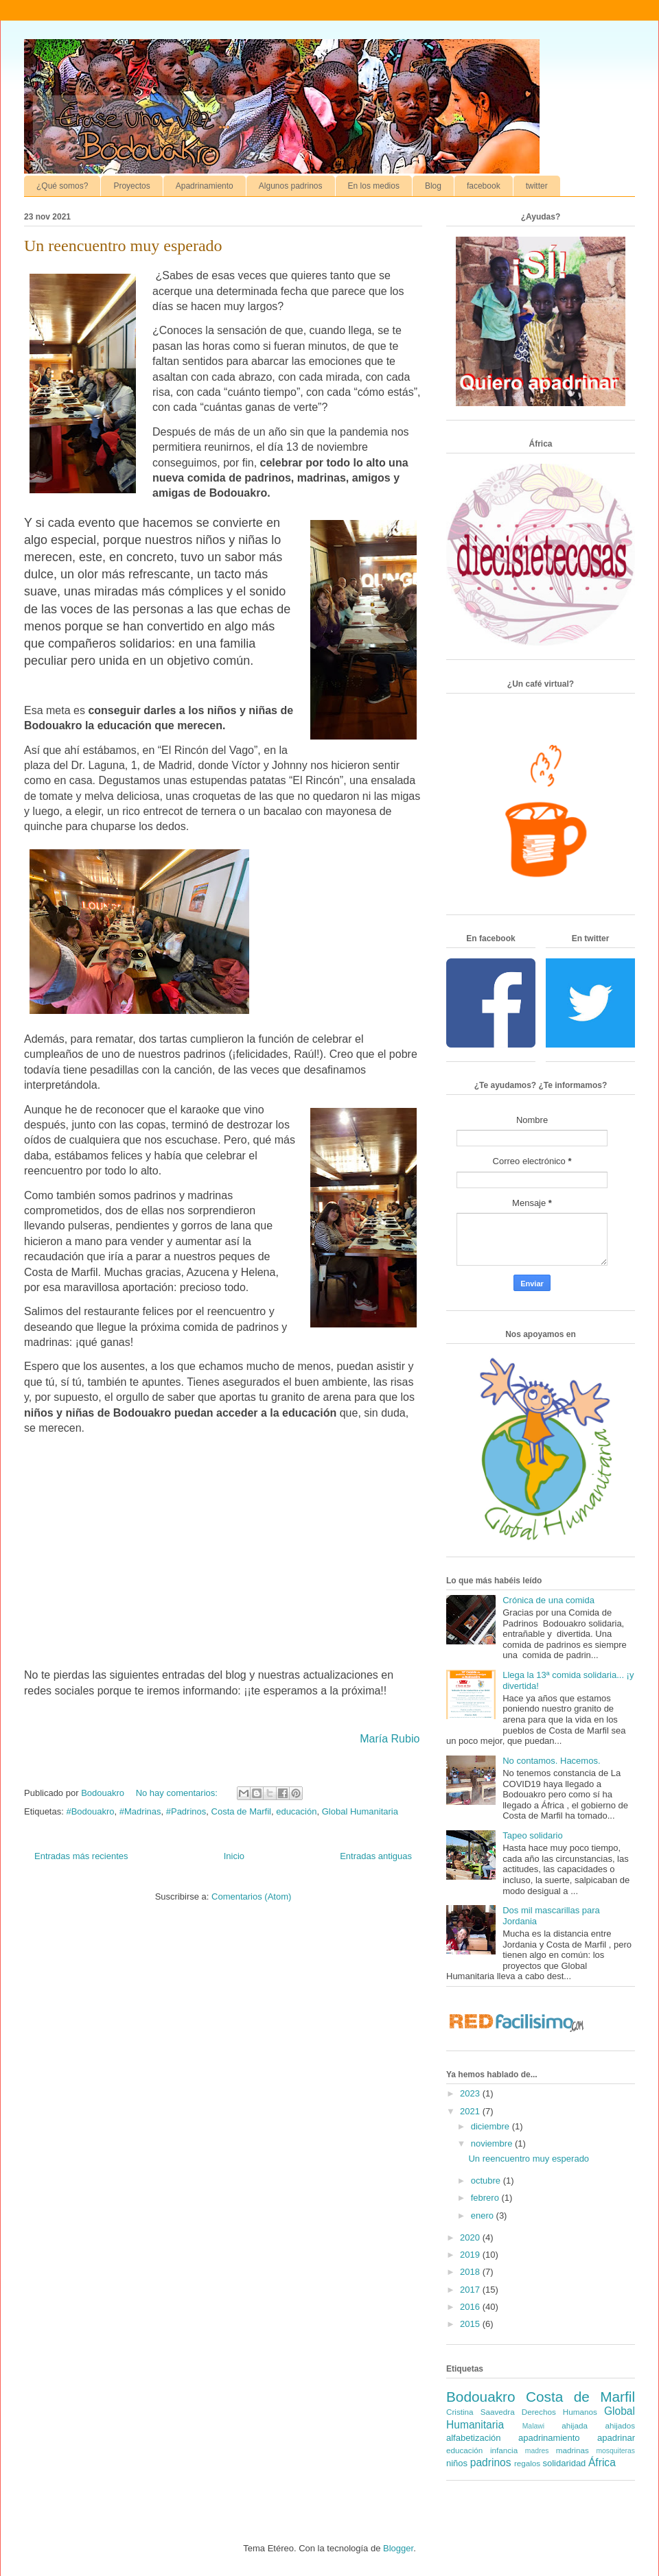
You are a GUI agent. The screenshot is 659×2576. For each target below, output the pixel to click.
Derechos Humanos (559, 2411)
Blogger (398, 2548)
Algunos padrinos (291, 186)
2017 (471, 2289)
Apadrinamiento (204, 186)
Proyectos (131, 186)
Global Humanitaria (360, 1811)
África (602, 2462)
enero (483, 2215)
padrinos (490, 2462)
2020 (471, 2237)
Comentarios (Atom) (251, 1896)
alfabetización (473, 2438)
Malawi (533, 2426)
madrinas (572, 2450)
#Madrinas (140, 1811)
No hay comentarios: (178, 1793)
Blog (433, 186)
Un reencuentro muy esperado (123, 246)
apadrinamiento (549, 2438)
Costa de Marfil (241, 1811)
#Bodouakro (90, 1811)
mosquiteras (615, 2451)
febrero (486, 2198)
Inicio (234, 1856)
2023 (471, 2093)
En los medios (374, 186)
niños (456, 2463)
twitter (537, 186)
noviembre (493, 2143)
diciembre (491, 2126)
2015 (471, 2324)
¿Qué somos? (62, 186)
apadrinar (616, 2438)
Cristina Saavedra (480, 2411)
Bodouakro (481, 2396)
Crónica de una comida (548, 1600)
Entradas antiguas (376, 1856)
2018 (471, 2272)
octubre (487, 2180)
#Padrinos (186, 1811)
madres (537, 2451)
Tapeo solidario (532, 1835)
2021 (471, 2111)
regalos (527, 2463)
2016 (471, 2307)
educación (296, 1811)
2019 (471, 2254)
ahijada (575, 2425)
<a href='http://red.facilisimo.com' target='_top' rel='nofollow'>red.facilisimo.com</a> (516, 2023)
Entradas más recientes (81, 1856)
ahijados (620, 2425)
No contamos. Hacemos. (551, 1761)
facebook (483, 186)
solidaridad (564, 2463)
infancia (504, 2450)
